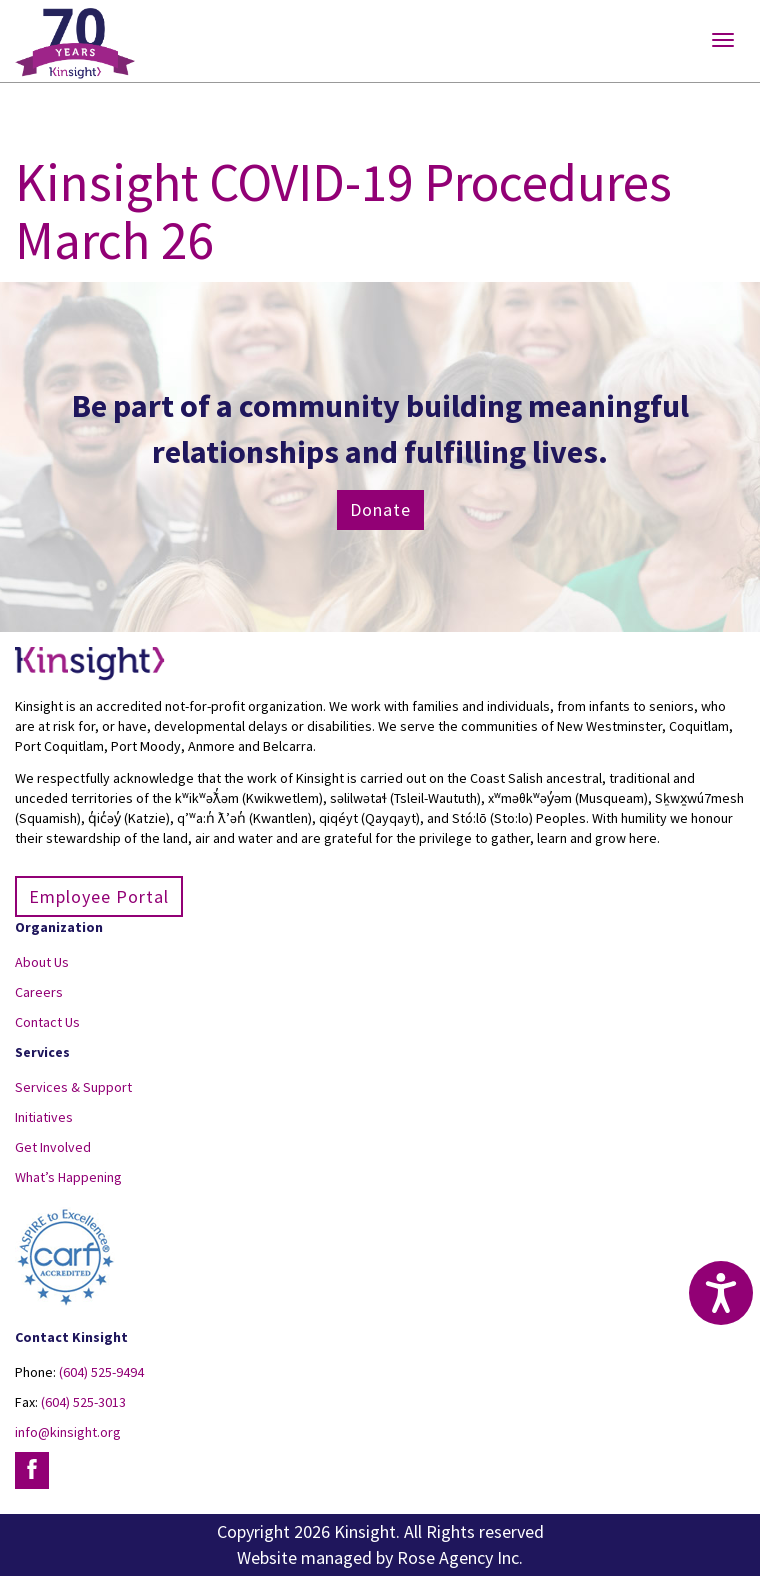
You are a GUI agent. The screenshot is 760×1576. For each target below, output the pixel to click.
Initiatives (44, 1117)
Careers (39, 992)
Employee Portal (99, 896)
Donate (380, 509)
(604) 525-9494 (101, 1372)
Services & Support (73, 1087)
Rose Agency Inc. (460, 1557)
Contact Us (47, 1022)
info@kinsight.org (68, 1432)
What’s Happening (68, 1177)
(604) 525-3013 (83, 1402)
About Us (42, 962)
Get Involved (53, 1147)
